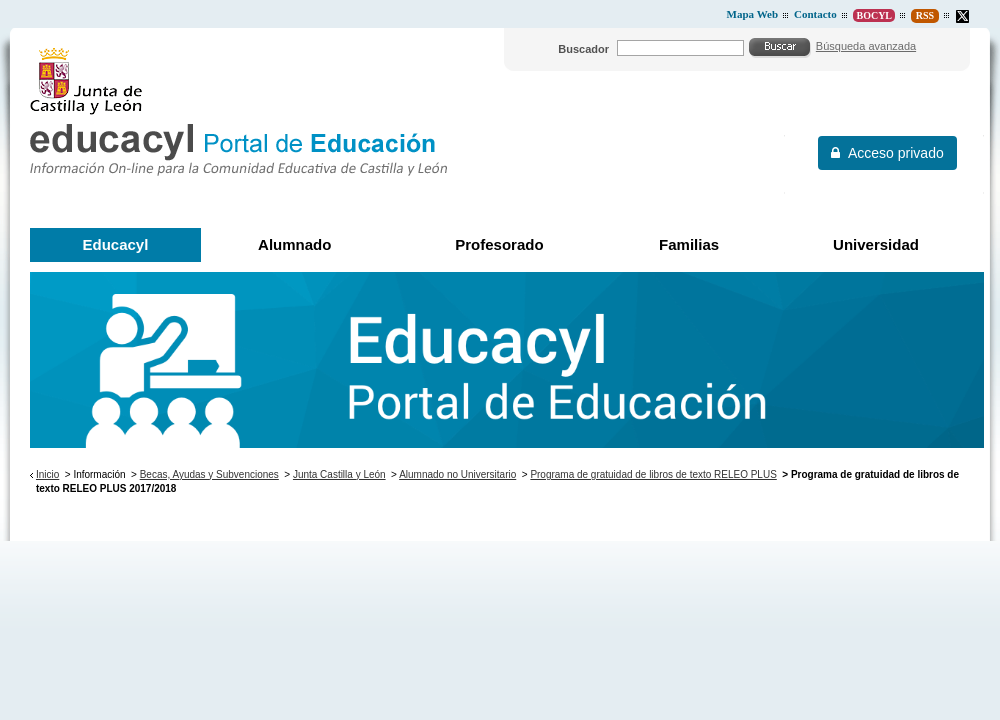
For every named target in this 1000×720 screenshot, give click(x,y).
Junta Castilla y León (339, 474)
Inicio (47, 474)
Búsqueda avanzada (866, 46)
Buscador (583, 49)
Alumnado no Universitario (457, 474)
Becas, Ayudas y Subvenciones (209, 474)
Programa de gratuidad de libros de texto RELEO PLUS (653, 474)
